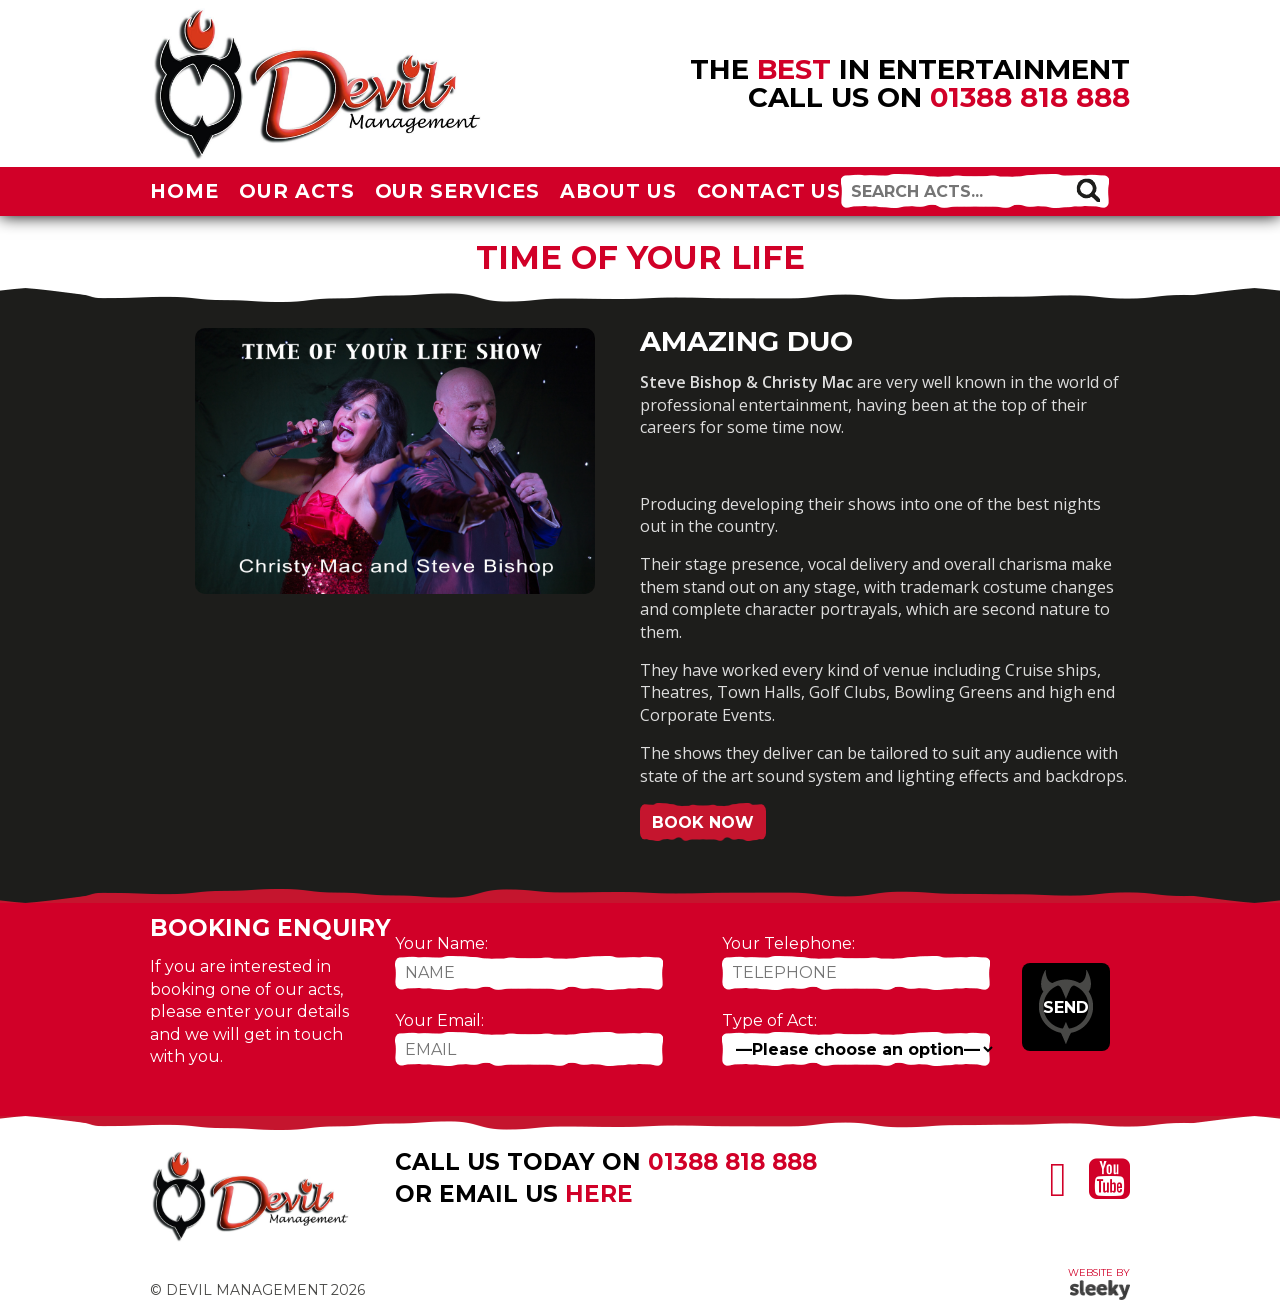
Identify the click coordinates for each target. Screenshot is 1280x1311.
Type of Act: (769, 1020)
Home (184, 191)
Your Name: (441, 943)
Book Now (703, 822)
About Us (618, 191)
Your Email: (439, 1020)
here (599, 1194)
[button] (1088, 190)
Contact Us (769, 191)
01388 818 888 (1030, 97)
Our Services (458, 191)
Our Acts (297, 191)
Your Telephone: (788, 943)
